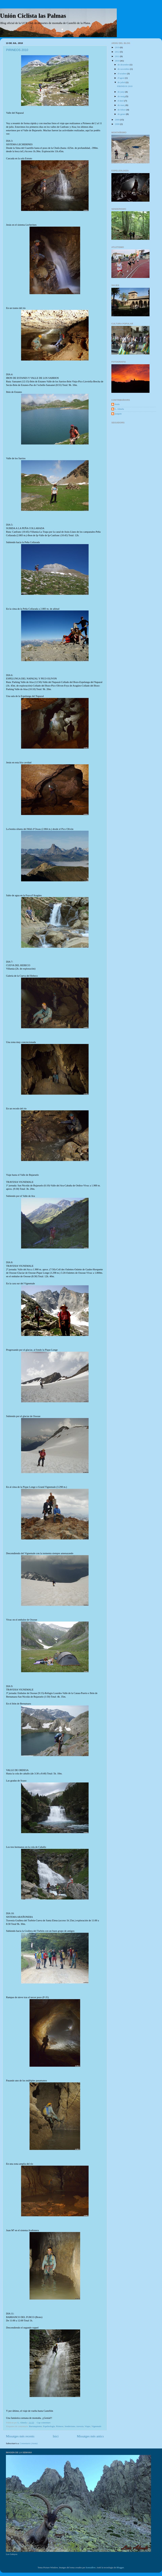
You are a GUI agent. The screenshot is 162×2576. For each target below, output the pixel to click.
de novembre (124, 69)
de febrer (122, 109)
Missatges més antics (90, 2436)
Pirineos (59, 2426)
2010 (117, 60)
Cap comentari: (44, 2422)
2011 (117, 56)
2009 (117, 119)
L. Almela (119, 409)
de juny (121, 92)
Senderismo (70, 2426)
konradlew (90, 2567)
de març (121, 105)
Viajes (87, 2426)
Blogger (120, 2567)
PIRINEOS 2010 (17, 50)
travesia (80, 2426)
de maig (122, 96)
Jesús (117, 404)
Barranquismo (35, 2426)
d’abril (121, 100)
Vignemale (96, 2426)
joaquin (118, 413)
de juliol (122, 82)
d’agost (121, 78)
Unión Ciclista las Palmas (33, 15)
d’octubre (122, 73)
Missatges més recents (20, 2436)
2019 (117, 47)
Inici (56, 2436)
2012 (117, 51)
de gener (122, 114)
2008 (117, 124)
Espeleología (49, 2426)
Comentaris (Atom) (28, 2443)
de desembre (124, 64)
